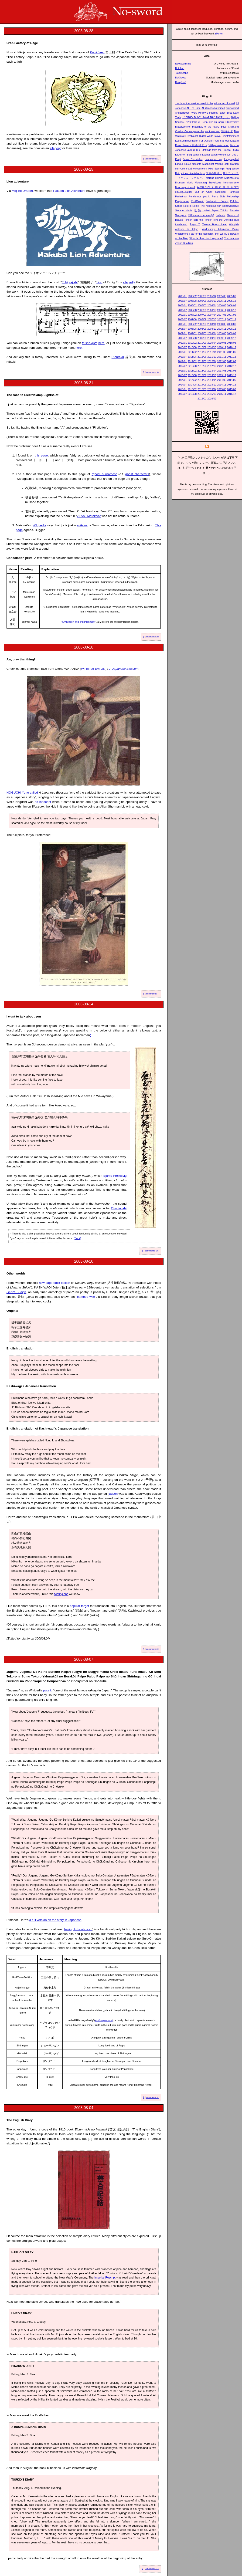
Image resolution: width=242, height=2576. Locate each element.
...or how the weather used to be (194, 103)
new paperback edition (54, 1283)
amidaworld (232, 108)
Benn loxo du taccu (213, 122)
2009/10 (211, 338)
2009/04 (211, 333)
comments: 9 (152, 637)
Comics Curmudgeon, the (189, 131)
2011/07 (182, 356)
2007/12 (231, 319)
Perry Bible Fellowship (225, 196)
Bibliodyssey (232, 122)
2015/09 (202, 393)
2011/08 (192, 356)
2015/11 (221, 393)
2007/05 (221, 314)
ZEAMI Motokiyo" (89, 516)
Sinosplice (181, 215)
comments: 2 (152, 1649)
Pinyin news (182, 201)
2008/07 (182, 328)
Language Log (213, 159)
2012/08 (192, 366)
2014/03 (202, 380)
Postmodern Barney (217, 201)
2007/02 (192, 314)
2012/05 (221, 361)
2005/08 (192, 300)
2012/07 (182, 366)
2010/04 (211, 342)
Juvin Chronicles (192, 159)
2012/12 (231, 366)
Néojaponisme (183, 63)
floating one (61, 1594)
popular (75, 1606)
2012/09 (202, 366)
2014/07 (182, 384)
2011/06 (231, 352)
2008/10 (211, 328)
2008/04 (211, 324)
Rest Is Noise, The (194, 205)
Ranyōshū (180, 82)
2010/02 (192, 342)
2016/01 (202, 398)
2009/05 (221, 333)
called (34, 792)
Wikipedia (39, 525)
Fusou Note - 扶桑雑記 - (191, 145)
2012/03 (202, 361)
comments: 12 (152, 2568)
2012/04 (211, 361)
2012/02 (192, 361)
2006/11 (221, 310)
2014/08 (192, 384)
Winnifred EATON (93, 668)
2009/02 (192, 333)
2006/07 (182, 310)
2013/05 (221, 370)
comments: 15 (152, 1251)
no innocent (43, 802)
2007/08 (192, 319)
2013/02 (192, 370)
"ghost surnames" (104, 474)
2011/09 (202, 356)
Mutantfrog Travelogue (208, 182)
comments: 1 (152, 159)
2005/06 (231, 296)
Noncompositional (185, 187)
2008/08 (192, 328)
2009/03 (202, 333)
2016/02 (211, 398)
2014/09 (202, 384)
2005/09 (202, 300)
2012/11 (221, 366)
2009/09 (202, 338)
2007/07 (182, 319)
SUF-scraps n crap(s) (201, 215)
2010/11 (221, 347)
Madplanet (208, 163)
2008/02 (192, 324)
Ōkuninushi (119, 1208)
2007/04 (211, 314)
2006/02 (192, 305)
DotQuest (180, 77)
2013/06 (231, 370)
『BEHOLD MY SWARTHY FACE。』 (206, 117)
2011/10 (211, 356)
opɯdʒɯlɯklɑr (183, 191)
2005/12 (231, 300)
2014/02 (192, 380)
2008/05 (221, 324)
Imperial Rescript (105, 2277)
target (85, 1606)
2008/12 (231, 328)
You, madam (231, 238)
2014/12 (231, 384)
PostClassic (197, 201)
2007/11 (221, 319)
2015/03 (202, 389)
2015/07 (182, 393)
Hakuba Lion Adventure (69, 191)
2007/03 (202, 314)
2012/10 (211, 366)
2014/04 (211, 380)
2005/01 (182, 296)
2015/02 (192, 389)
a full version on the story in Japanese (55, 1920)
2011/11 (221, 356)
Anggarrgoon (182, 112)
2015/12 (231, 393)
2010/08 (192, 347)
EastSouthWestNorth (186, 140)
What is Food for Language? (206, 238)
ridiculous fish (213, 205)
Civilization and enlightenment (78, 621)
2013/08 (192, 375)
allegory (55, 148)
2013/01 (182, 370)
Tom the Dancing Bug (226, 219)
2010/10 (211, 347)
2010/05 (221, 342)
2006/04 (211, 305)
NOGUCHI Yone (18, 792)
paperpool (220, 191)
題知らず (227, 131)
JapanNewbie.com (221, 154)
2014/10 (211, 384)
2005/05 (221, 296)
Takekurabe (181, 72)
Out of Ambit (203, 191)
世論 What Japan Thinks (211, 210)
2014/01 (182, 380)
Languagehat (231, 159)
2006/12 (231, 310)
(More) (218, 33)
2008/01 (182, 324)
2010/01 (182, 342)
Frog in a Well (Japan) (226, 140)
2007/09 (202, 319)
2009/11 (221, 338)
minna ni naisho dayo (193, 173)
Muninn (219, 177)
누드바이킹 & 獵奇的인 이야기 (218, 187)
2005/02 (192, 296)
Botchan (179, 68)
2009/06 (231, 333)
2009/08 (192, 338)
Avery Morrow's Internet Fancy (208, 112)
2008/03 (202, 324)
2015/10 (211, 393)
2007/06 (231, 314)
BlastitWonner (183, 126)
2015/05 (221, 389)
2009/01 (182, 333)
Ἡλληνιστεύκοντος (218, 145)
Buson (113, 1493)
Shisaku (234, 210)
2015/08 (192, 393)
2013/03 (202, 370)
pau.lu (206, 196)
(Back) (77, 1238)
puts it (47, 1690)
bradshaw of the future (205, 126)
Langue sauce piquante (188, 163)
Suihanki (220, 215)
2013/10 (211, 375)
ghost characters (137, 474)
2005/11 (221, 300)
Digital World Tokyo (210, 136)
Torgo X (195, 224)
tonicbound (181, 224)
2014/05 (221, 380)
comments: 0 (152, 372)
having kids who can (78, 1929)
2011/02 (192, 352)
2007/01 (182, 314)
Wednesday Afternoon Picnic (220, 229)
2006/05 (221, 305)
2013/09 (202, 375)
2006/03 (202, 305)
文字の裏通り (214, 173)
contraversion (212, 131)
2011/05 (221, 352)
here (101, 343)
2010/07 (182, 347)
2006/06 (231, 305)
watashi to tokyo (186, 229)
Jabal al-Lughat (201, 154)
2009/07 (182, 338)
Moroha (210, 177)
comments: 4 (152, 994)
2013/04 (211, 370)
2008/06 (231, 324)
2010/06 (231, 342)
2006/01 (182, 305)
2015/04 (211, 389)
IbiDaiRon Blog (183, 154)
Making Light (222, 163)
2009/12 (231, 338)
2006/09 (202, 310)
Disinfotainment (230, 136)
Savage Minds (183, 210)
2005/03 (202, 296)
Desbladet (192, 136)
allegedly (129, 282)
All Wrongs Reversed (213, 108)
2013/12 (231, 375)
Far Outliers (205, 140)
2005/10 (211, 300)
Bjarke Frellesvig (115, 1175)
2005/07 (182, 300)
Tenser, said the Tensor (197, 219)
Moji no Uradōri (22, 191)
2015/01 (182, 389)
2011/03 (202, 352)
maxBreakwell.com (196, 168)
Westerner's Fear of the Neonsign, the (197, 233)
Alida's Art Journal (224, 103)
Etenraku (118, 357)
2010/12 (231, 347)
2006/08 (192, 310)
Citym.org (233, 126)
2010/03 (202, 342)
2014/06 (231, 380)
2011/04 (211, 352)
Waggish (234, 224)
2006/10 (211, 310)
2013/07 (182, 375)
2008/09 (202, 328)
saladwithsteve (230, 205)
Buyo (223, 126)
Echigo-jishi (70, 282)
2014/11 (221, 384)
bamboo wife (86, 1296)
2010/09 (202, 347)
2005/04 (211, 296)
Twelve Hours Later (214, 224)
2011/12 (231, 356)
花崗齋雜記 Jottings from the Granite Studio (213, 150)
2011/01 (182, 352)
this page (41, 455)
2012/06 (231, 361)
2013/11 (221, 375)
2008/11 (221, 328)
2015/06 (231, 389)
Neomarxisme (231, 182)
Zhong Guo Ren (184, 243)
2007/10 (211, 319)
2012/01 (182, 361)
